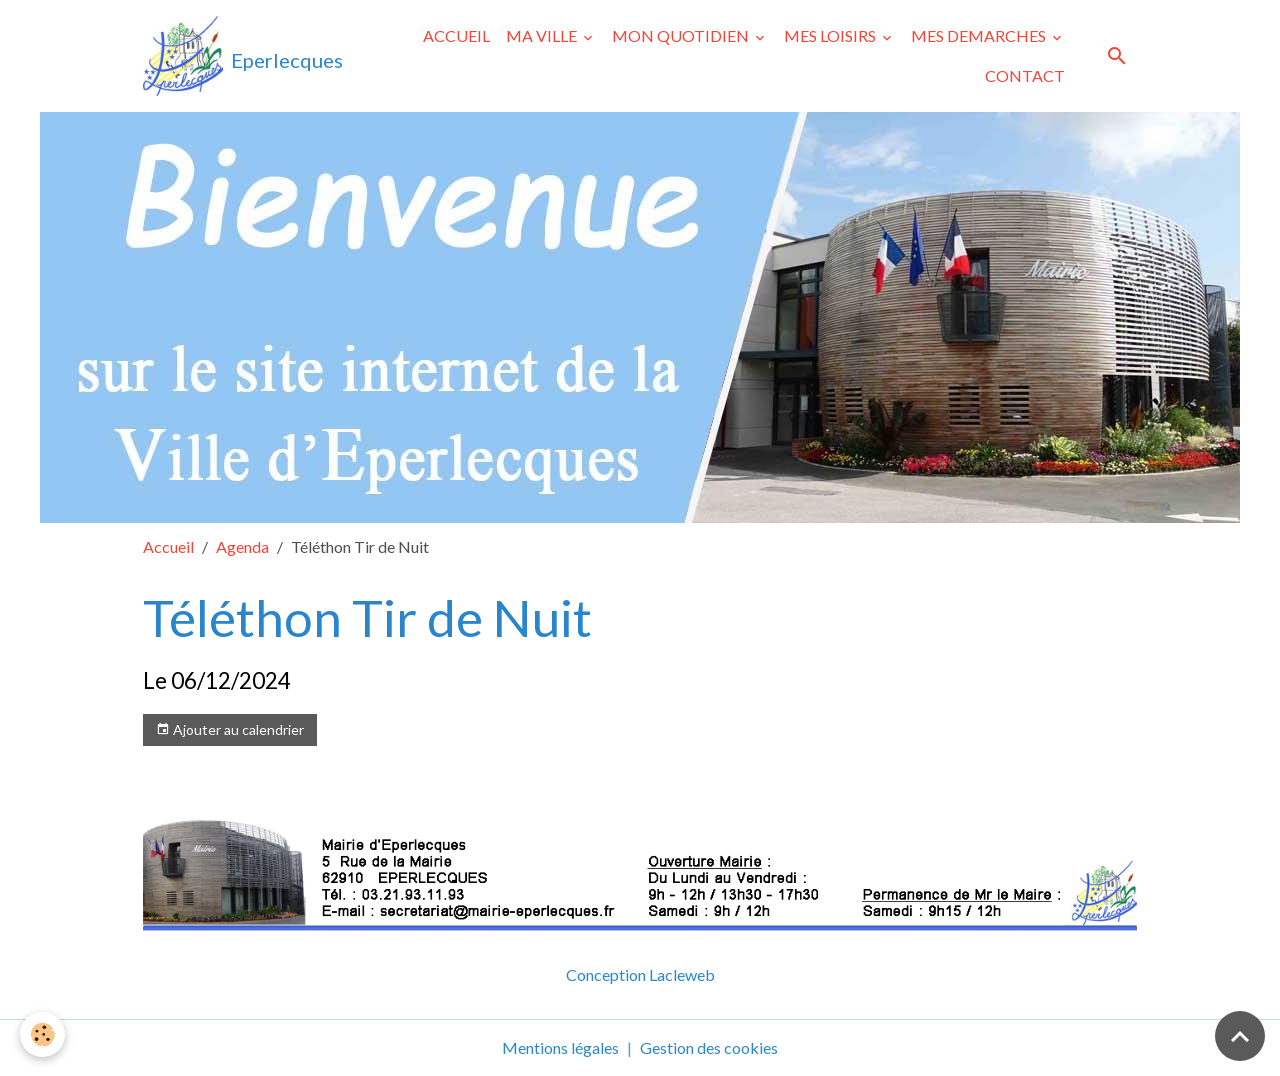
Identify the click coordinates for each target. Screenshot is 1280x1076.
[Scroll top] (1240, 1036)
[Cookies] (42, 1034)
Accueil (168, 546)
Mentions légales (560, 1047)
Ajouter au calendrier (230, 730)
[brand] (239, 56)
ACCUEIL (456, 35)
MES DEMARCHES (980, 35)
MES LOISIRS (831, 35)
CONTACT (1025, 75)
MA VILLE (543, 35)
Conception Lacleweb (640, 974)
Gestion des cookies (709, 1047)
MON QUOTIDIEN (682, 35)
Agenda (242, 546)
